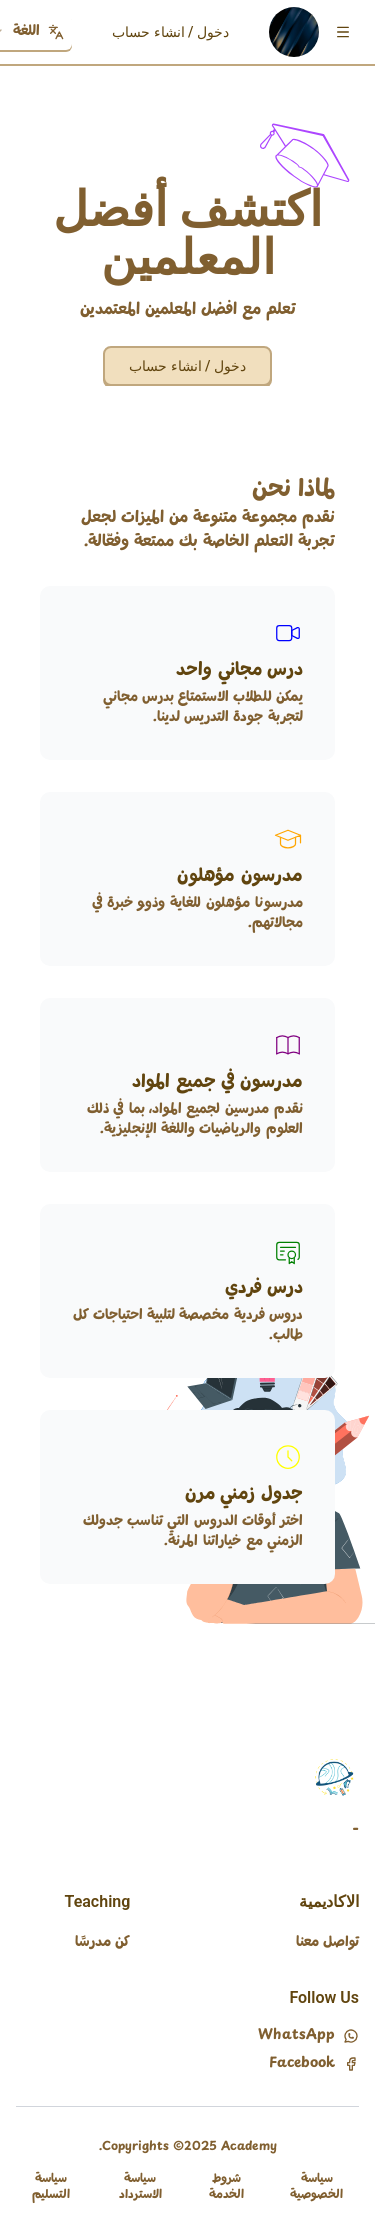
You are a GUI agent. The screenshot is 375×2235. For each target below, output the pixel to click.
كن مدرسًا (102, 1942)
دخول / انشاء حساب (170, 32)
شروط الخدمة (226, 2187)
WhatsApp (308, 2036)
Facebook (314, 2064)
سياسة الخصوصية (316, 2187)
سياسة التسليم (51, 2187)
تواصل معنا (327, 1942)
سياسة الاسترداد (140, 2187)
